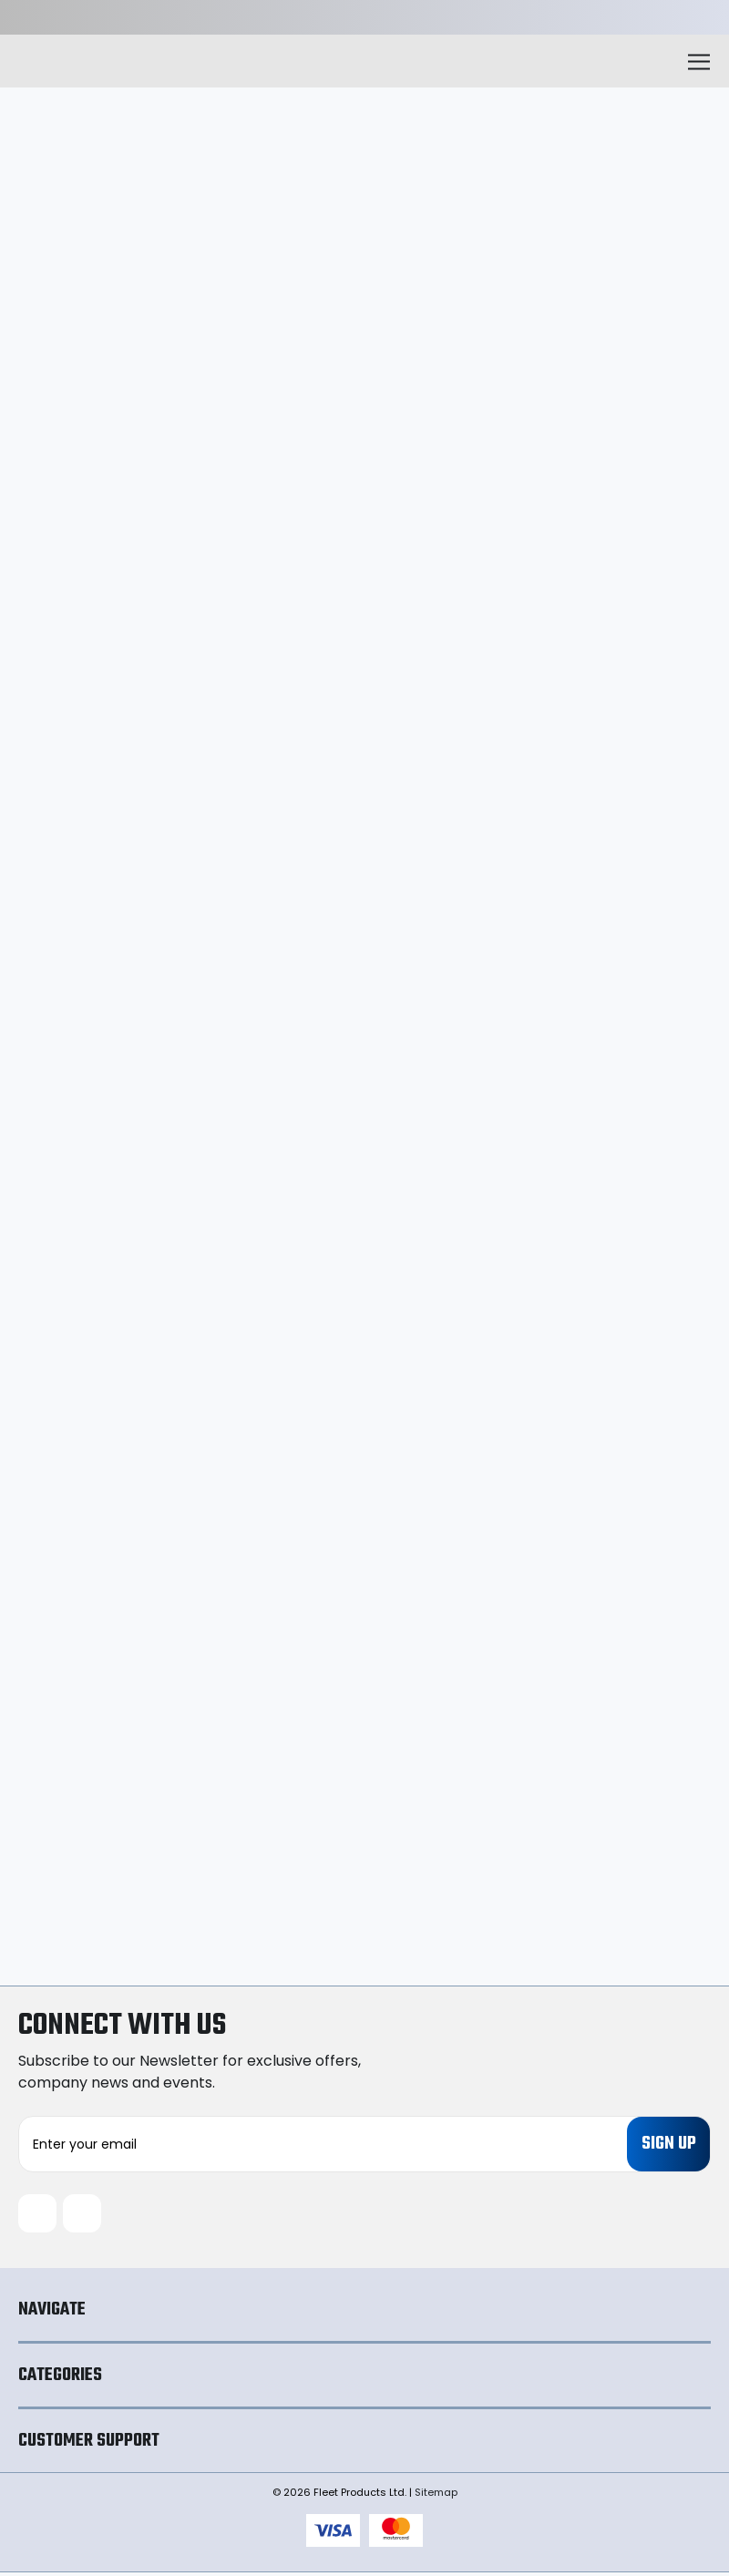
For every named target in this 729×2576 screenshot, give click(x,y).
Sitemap (436, 2496)
